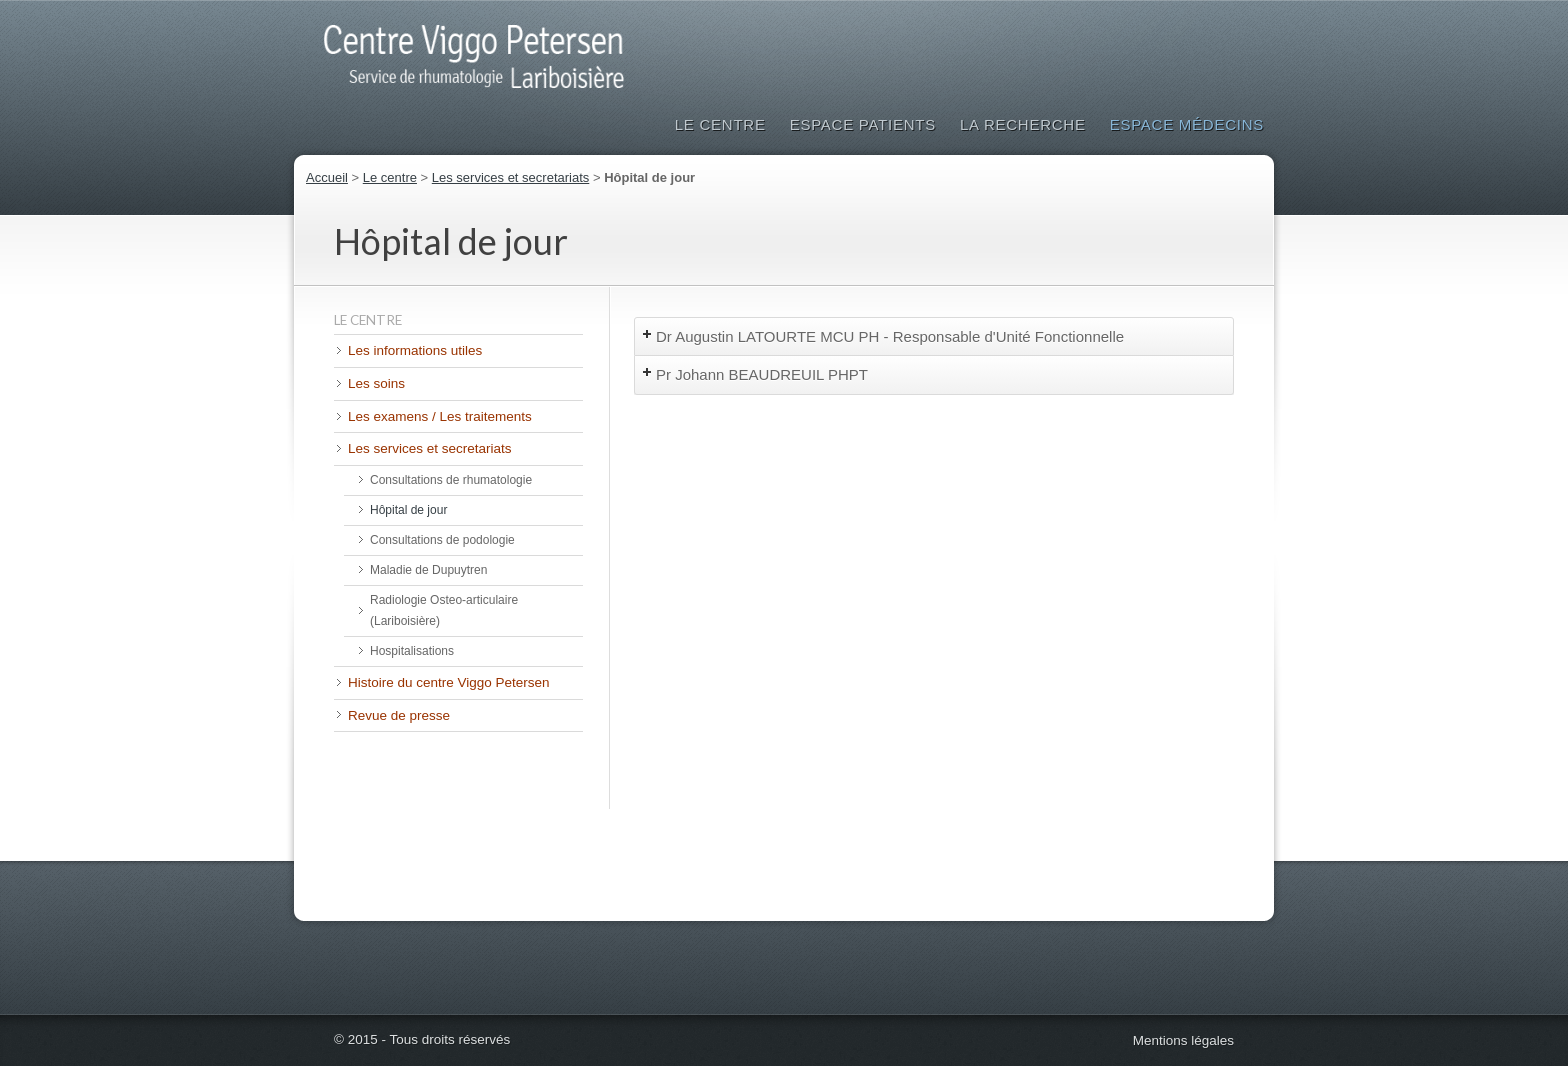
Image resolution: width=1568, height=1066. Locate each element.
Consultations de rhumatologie (451, 480)
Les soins (376, 383)
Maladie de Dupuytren (428, 570)
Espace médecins (1187, 124)
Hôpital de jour (408, 510)
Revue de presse (399, 715)
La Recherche (1023, 124)
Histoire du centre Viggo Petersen (449, 682)
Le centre (390, 177)
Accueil (327, 177)
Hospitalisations (412, 651)
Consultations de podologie (442, 540)
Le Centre (720, 124)
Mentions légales (1183, 1040)
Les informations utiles (415, 350)
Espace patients (863, 124)
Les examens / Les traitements (440, 416)
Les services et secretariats (511, 177)
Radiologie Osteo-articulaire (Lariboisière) (444, 610)
